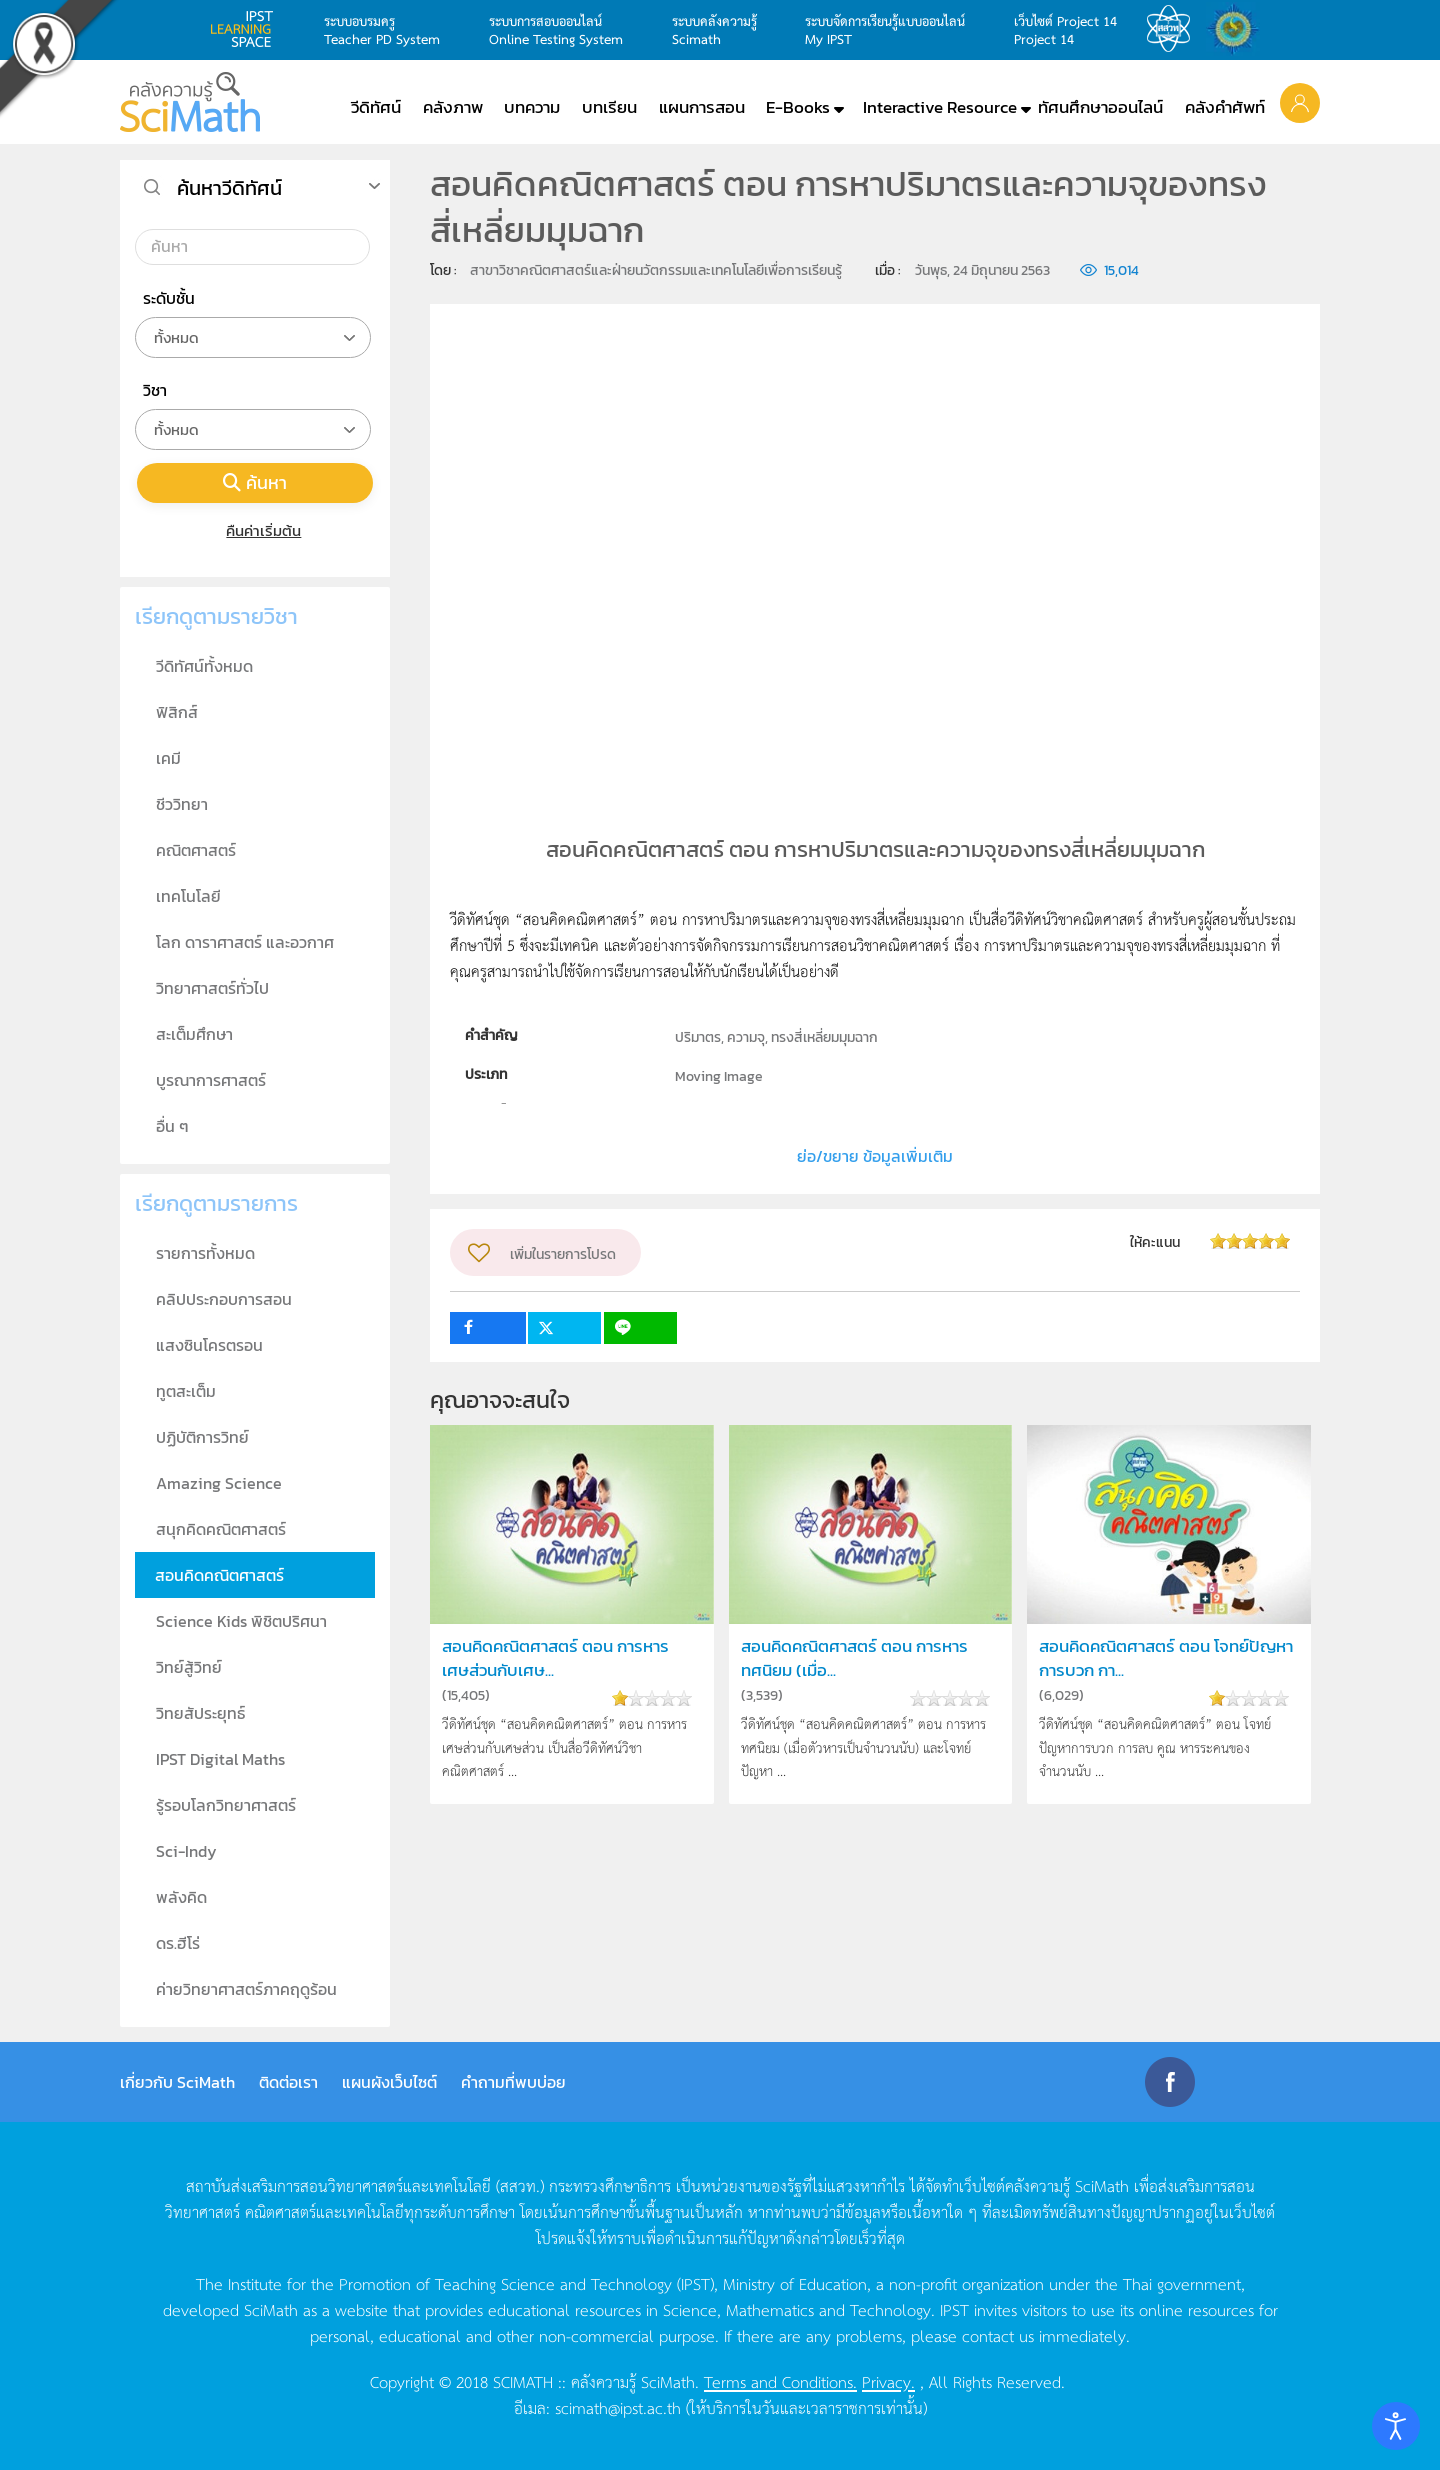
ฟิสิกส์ (177, 712)
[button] (1300, 102)
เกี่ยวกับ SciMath (177, 2082)
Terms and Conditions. (780, 2381)
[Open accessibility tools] (1396, 2426)
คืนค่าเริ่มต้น (255, 530)
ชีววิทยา (182, 804)
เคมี (168, 758)
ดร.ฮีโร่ (178, 1943)
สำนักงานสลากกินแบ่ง (1238, 29)
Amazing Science (219, 1483)
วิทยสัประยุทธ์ (200, 1713)
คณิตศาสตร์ (196, 850)
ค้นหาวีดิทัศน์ (229, 188)
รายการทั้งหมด (205, 1253)
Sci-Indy (186, 1851)
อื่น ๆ (172, 1126)
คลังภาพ (453, 107)
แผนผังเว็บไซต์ (389, 2082)
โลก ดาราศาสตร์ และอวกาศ (245, 942)
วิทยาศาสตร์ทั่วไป (212, 988)
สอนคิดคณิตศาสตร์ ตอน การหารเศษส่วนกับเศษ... (555, 1658)
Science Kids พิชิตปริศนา (241, 1621)
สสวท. (1174, 29)
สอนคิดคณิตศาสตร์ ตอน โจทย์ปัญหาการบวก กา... (1166, 1658)
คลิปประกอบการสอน (224, 1299)
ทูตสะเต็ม (186, 1391)
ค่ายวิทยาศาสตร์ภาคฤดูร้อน (246, 1989)
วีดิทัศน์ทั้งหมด (204, 666)
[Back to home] (190, 102)
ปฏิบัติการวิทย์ (202, 1437)
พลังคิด (181, 1897)
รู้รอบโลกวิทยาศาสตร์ (226, 1805)
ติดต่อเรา (288, 2082)
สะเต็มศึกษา (194, 1034)
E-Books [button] (798, 107)
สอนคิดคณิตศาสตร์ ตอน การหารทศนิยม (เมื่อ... (854, 1658)
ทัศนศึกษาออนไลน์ (1100, 107)
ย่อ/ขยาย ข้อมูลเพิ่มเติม (875, 1156)
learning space (247, 29)
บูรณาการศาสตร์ (211, 1080)
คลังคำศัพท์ (1225, 107)
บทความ (532, 107)
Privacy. (888, 2381)
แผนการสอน (702, 107)
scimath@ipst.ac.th (618, 2407)
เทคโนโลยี (188, 896)
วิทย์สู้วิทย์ (189, 1667)
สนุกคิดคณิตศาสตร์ (221, 1529)
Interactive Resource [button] (940, 107)
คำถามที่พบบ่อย (513, 2082)
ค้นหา (255, 482)
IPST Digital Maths (220, 1759)
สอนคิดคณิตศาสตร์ (219, 1575)
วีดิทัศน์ (376, 107)
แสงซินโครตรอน (209, 1345)
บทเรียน (609, 107)
